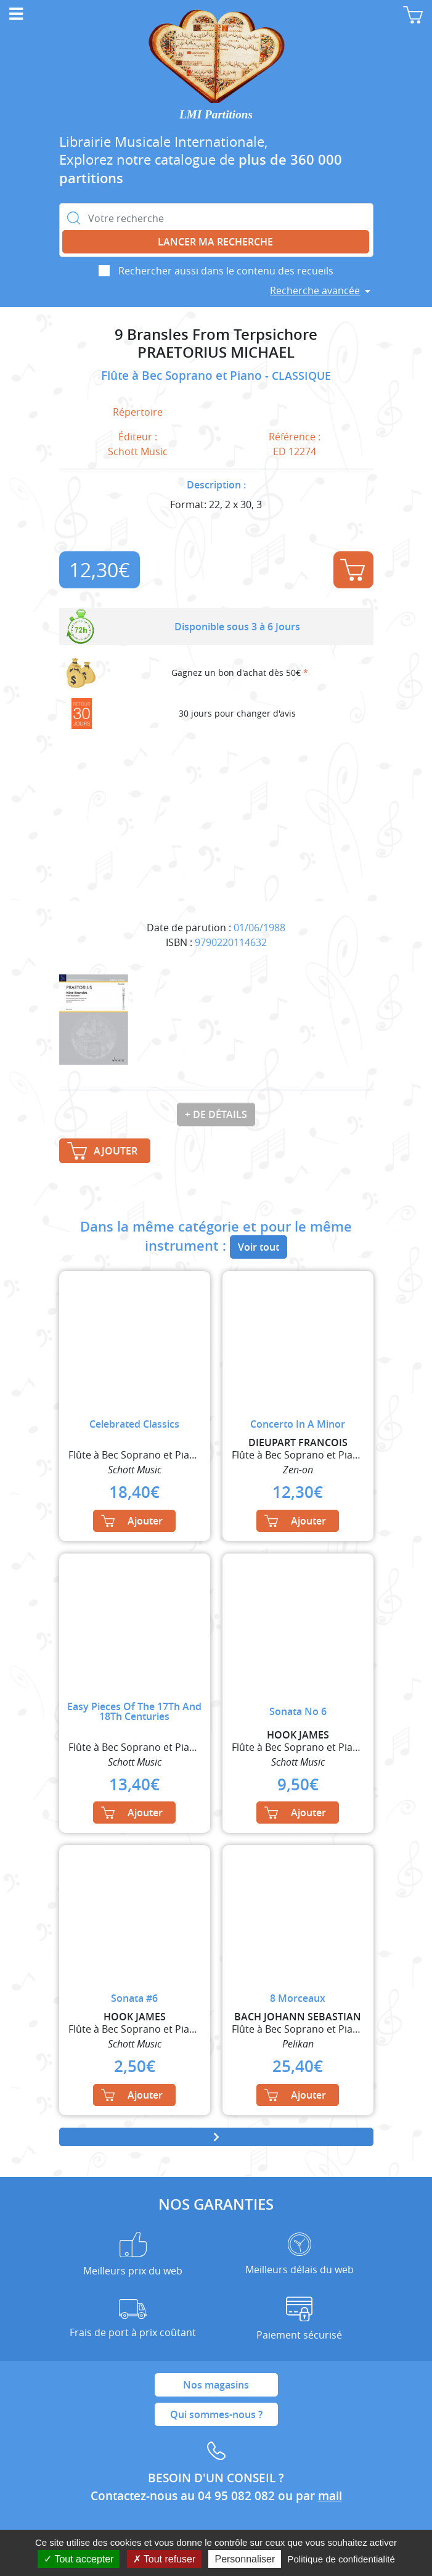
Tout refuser (164, 2559)
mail (330, 2496)
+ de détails (216, 1114)
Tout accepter (78, 2559)
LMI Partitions (216, 114)
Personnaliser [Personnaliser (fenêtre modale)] (244, 2559)
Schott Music (138, 451)
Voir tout (258, 1247)
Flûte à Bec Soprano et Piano (183, 376)
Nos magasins (216, 2385)
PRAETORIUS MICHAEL (216, 352)
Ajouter (352, 569)
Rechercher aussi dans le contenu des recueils (225, 271)
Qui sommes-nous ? (216, 2414)
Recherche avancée (315, 290)
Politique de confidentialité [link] (340, 2559)
